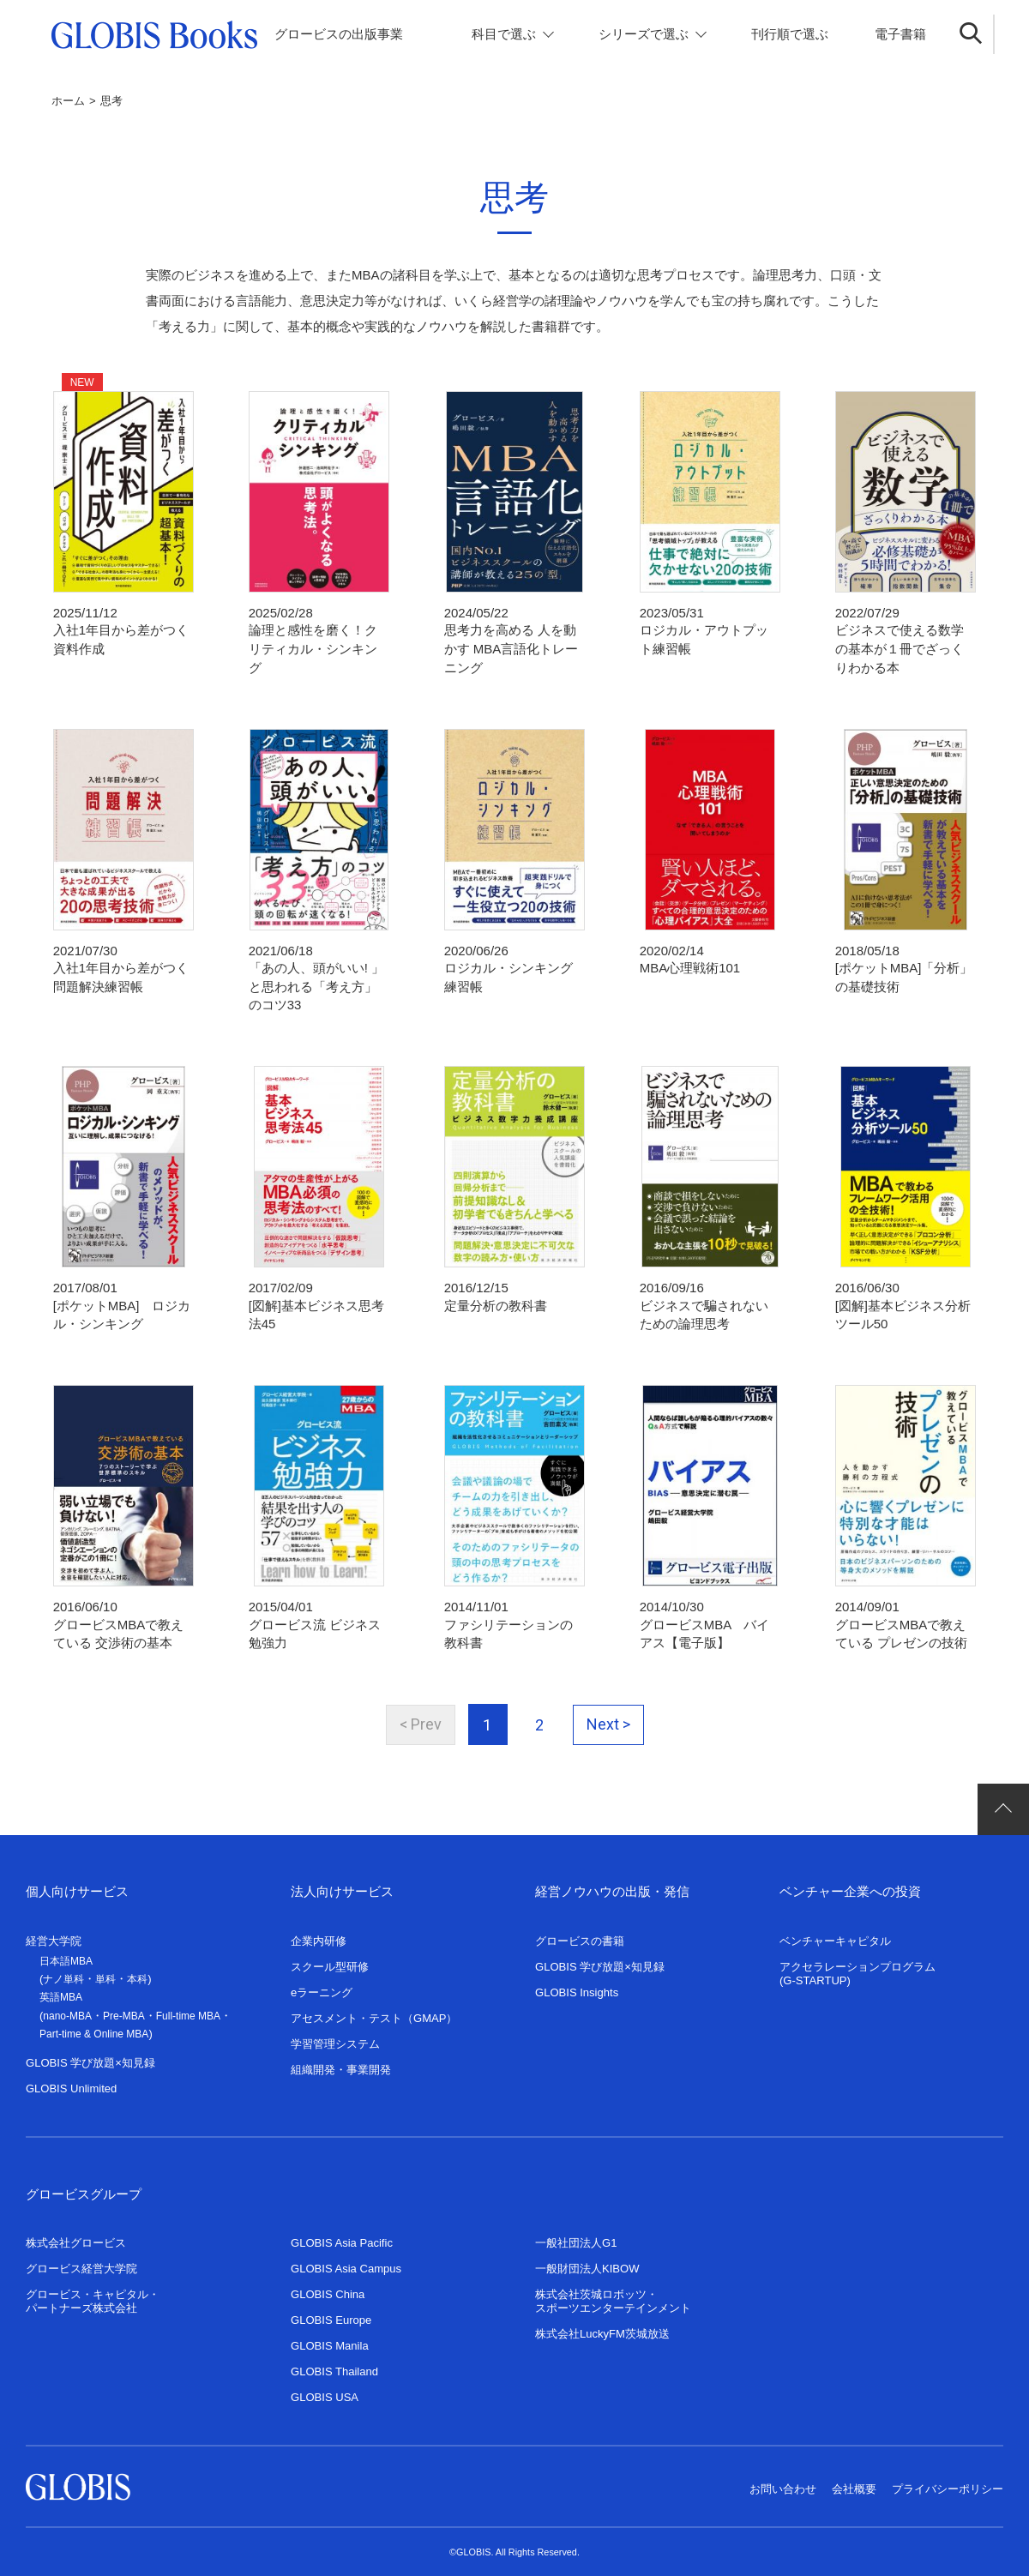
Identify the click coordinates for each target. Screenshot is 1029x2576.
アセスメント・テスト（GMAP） (374, 2011)
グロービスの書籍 (579, 1934)
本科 (137, 1972)
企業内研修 (318, 1934)
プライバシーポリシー (947, 2482)
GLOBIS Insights (576, 1985)
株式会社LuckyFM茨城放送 (602, 2326)
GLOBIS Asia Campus (346, 2261)
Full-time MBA (188, 2009)
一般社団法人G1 (576, 2236)
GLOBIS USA (324, 2390)
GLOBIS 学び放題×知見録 (90, 2055)
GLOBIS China (327, 2287)
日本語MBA (66, 1954)
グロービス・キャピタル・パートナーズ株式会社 (92, 2294)
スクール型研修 (330, 1959)
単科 (105, 1972)
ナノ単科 (63, 1972)
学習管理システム (335, 2037)
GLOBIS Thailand (334, 2364)
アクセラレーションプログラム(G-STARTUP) (857, 1966)
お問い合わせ (782, 2482)
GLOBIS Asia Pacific (342, 2236)
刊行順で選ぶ (789, 34)
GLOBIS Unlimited (71, 2081)
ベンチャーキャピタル (835, 1934)
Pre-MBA (124, 2009)
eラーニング (321, 1985)
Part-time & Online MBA (93, 2027)
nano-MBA (67, 2009)
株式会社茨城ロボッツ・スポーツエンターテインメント (613, 2294)
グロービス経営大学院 (81, 2261)
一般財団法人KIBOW (587, 2261)
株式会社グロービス (76, 2236)
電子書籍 (900, 34)
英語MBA (60, 1990)
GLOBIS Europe (331, 2313)
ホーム (68, 100)
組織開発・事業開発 (341, 2062)
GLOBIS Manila (330, 2338)
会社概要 (854, 2482)
